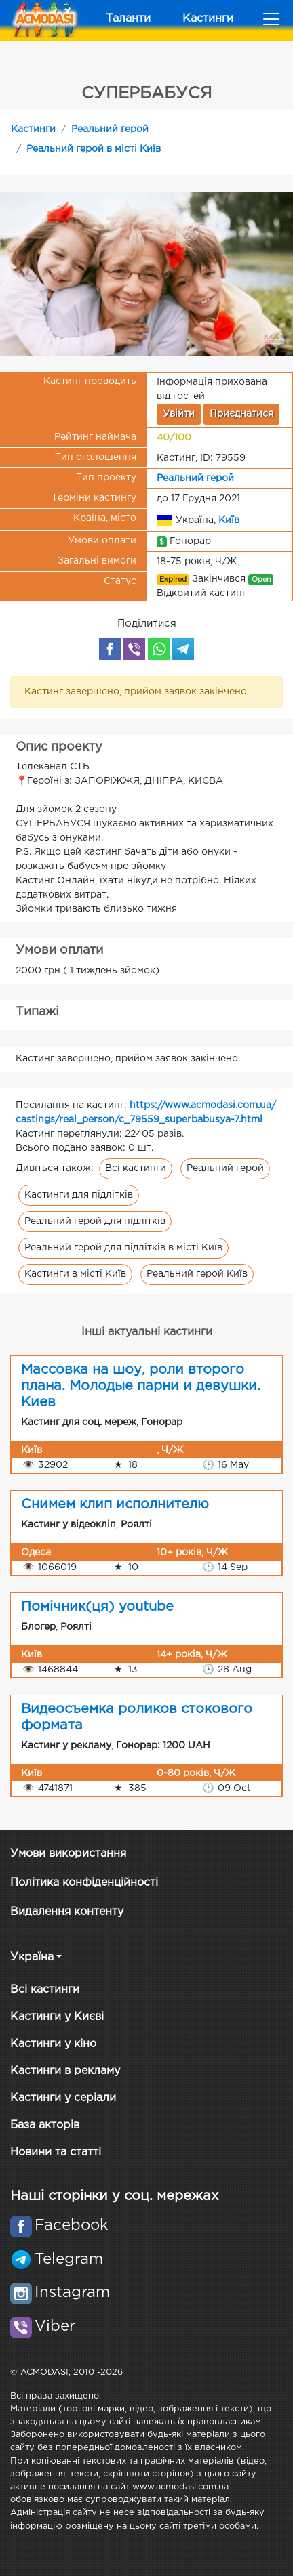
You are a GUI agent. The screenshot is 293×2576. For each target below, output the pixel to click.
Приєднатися (241, 414)
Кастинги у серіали (63, 2098)
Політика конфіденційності (84, 1883)
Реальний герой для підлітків (94, 1221)
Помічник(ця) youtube (97, 1607)
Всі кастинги (135, 1168)
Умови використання (68, 1854)
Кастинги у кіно (53, 2044)
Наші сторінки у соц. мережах (114, 2196)
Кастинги (207, 19)
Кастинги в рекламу (65, 2071)
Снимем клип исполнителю (115, 1504)
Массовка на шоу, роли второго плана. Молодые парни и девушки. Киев (140, 1386)
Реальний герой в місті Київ (93, 149)
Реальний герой (110, 129)
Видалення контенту (66, 1912)
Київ (228, 519)
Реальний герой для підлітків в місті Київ (123, 1248)
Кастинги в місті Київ (75, 1274)
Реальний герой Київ (197, 1274)
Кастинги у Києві (57, 2017)
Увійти (179, 414)
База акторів (44, 2125)
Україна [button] (32, 1957)
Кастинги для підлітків (78, 1195)
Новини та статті (55, 2152)
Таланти (128, 19)
